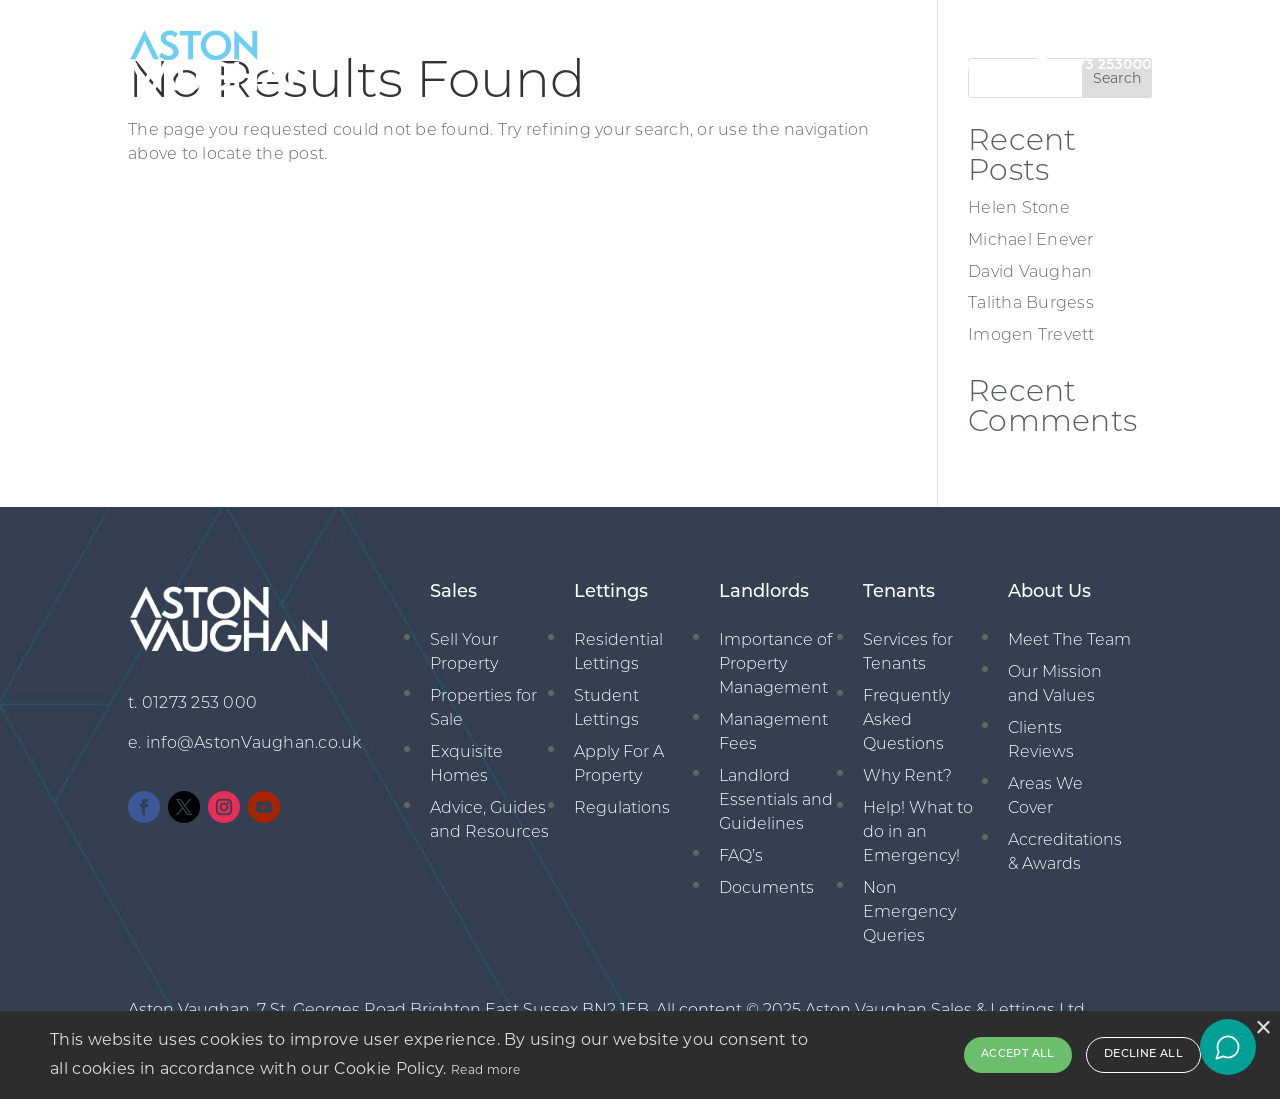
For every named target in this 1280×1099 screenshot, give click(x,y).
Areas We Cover (1045, 797)
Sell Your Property (464, 653)
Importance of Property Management (775, 665)
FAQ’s (741, 857)
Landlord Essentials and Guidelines (776, 801)
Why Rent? (907, 777)
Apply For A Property (619, 765)
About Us (524, 64)
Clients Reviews (1041, 741)
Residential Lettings (618, 653)
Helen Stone (1019, 209)
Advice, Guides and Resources (489, 821)
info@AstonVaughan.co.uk (254, 744)
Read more (486, 1069)
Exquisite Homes (466, 765)
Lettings (699, 64)
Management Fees (773, 733)
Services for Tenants (908, 653)
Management (816, 64)
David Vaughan (1030, 273)
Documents (766, 889)
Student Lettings (606, 709)
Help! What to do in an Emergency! (918, 833)
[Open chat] (1228, 1047)
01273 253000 (1102, 64)
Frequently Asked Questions (906, 721)
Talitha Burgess (1031, 304)
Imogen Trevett (1031, 336)
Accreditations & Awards (1065, 853)
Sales (613, 64)
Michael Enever (1031, 241)
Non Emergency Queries (909, 913)
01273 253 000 (199, 704)
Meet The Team (1069, 641)
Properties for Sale (483, 709)
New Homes (947, 64)
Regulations (622, 809)
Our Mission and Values (1055, 685)
